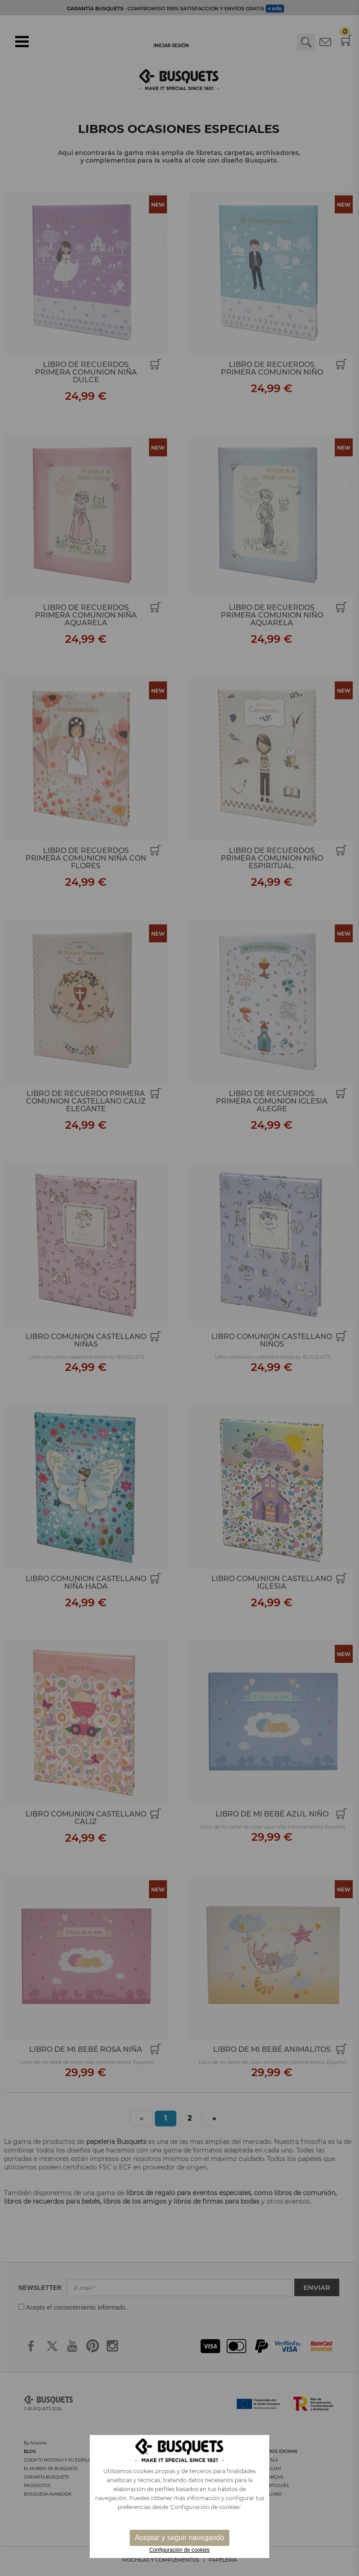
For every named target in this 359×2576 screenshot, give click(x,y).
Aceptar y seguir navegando (179, 2537)
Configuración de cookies (179, 2550)
